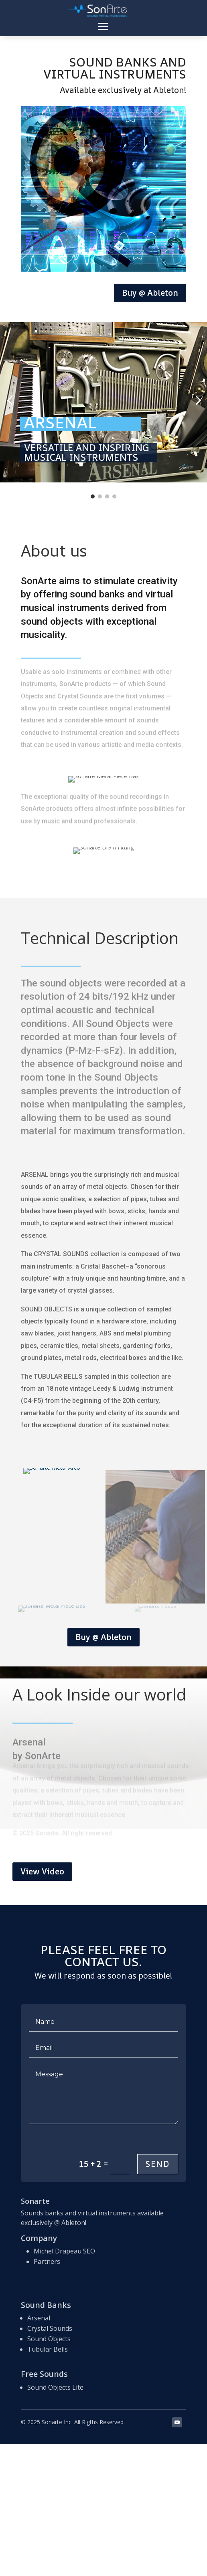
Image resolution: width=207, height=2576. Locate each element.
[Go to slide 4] (114, 496)
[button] (9, 400)
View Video (42, 1871)
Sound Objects (49, 2338)
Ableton (73, 2222)
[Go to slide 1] (93, 496)
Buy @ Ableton (150, 292)
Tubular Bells (47, 2349)
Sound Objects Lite (55, 2387)
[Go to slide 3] (107, 496)
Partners (47, 2261)
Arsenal (38, 2318)
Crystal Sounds (49, 2328)
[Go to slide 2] (100, 496)
